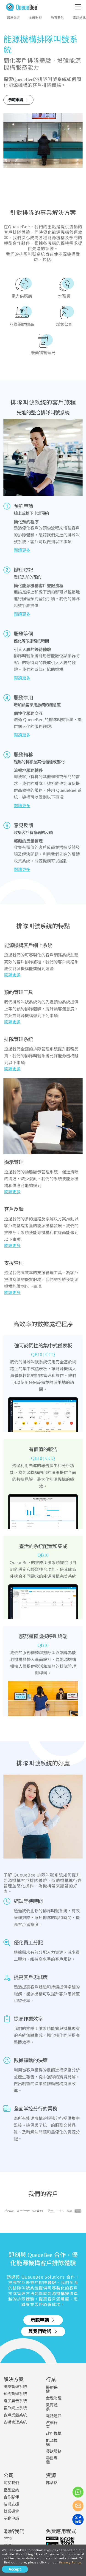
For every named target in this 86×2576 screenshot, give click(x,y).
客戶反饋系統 (14, 2414)
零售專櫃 (53, 2440)
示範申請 (18, 99)
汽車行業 (53, 2413)
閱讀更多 (22, 550)
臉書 (7, 2522)
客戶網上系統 (14, 2407)
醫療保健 (53, 2387)
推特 (7, 2515)
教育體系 (53, 2400)
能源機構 (53, 2427)
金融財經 (53, 2394)
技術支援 (10, 2481)
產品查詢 (10, 2467)
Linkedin (11, 2535)
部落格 (51, 2460)
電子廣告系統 (14, 2400)
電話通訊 (53, 2407)
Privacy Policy (70, 2562)
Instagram (13, 2528)
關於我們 (10, 2460)
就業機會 (10, 2488)
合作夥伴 (10, 2474)
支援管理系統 (14, 2421)
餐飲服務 (53, 2433)
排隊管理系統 (14, 2386)
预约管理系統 (14, 2393)
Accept (15, 2569)
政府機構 (53, 2420)
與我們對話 (43, 2331)
